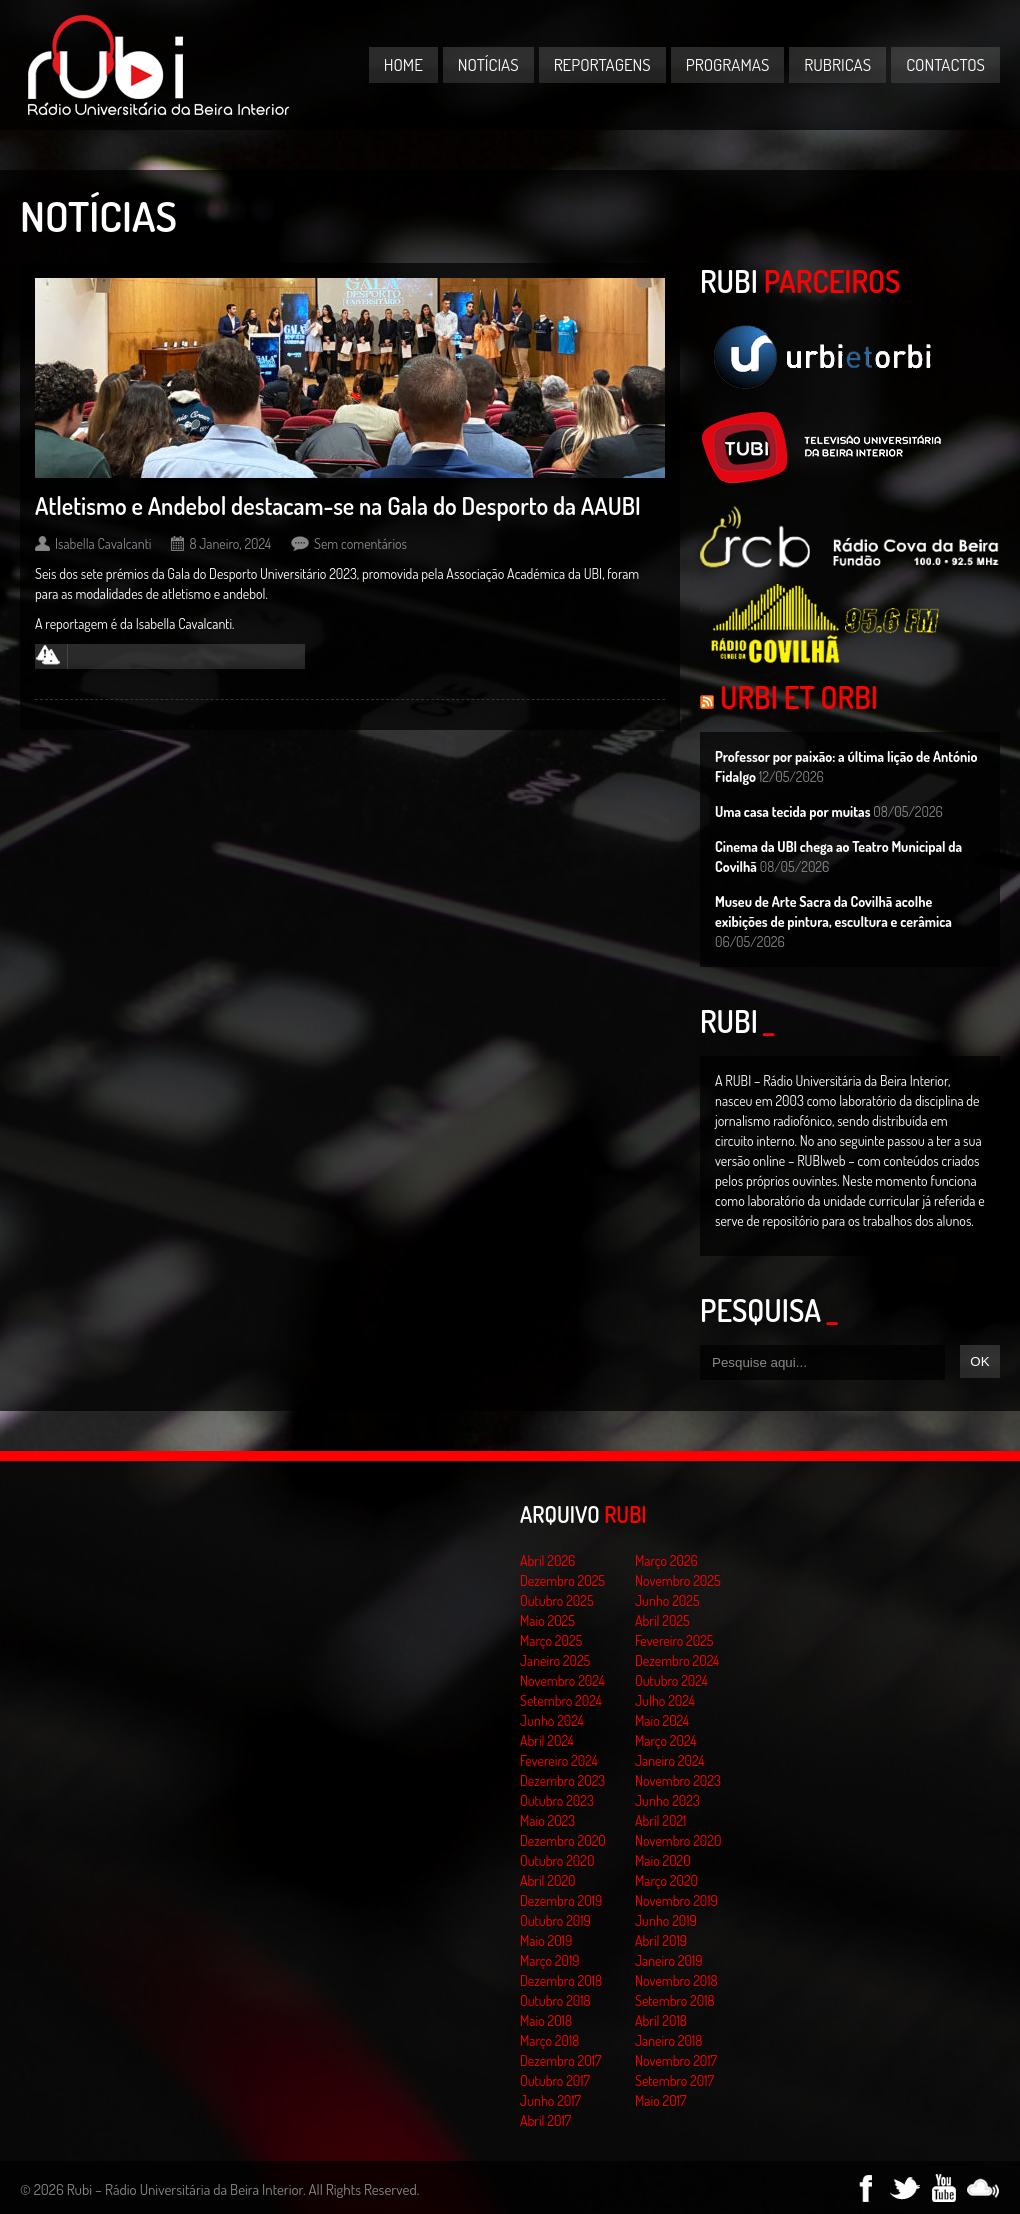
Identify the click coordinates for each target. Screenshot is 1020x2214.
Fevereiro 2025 (674, 1640)
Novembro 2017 (676, 2060)
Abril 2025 (662, 1620)
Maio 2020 (663, 1860)
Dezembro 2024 (677, 1660)
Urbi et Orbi (799, 697)
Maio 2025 (547, 1620)
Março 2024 (665, 1740)
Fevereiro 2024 (559, 1760)
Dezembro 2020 (563, 1840)
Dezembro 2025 (562, 1580)
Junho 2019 (666, 1920)
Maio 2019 (546, 1940)
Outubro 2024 (671, 1680)
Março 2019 (550, 1960)
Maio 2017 (660, 2100)
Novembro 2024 (562, 1680)
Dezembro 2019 (561, 1900)
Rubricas (837, 64)
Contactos (945, 64)
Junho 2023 (667, 1800)
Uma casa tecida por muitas (792, 811)
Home (403, 64)
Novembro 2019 (676, 1900)
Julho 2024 (665, 1700)
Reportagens (602, 64)
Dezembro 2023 (562, 1780)
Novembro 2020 (678, 1840)
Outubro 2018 (555, 2000)
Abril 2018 (661, 2020)
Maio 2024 (662, 1720)
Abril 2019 (661, 1940)
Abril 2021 (660, 1820)
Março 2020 (666, 1880)
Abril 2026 (547, 1560)
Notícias (488, 64)
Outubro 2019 (555, 1920)
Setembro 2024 (561, 1700)
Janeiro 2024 (669, 1760)
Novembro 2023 (678, 1780)
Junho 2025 (667, 1600)
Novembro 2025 (678, 1580)
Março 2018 (549, 2040)
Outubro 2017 (555, 2080)
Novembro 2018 (676, 1980)
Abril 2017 (545, 2120)
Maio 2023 (547, 1820)
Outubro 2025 (557, 1600)
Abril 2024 (547, 1740)
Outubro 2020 (557, 1860)
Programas (728, 64)
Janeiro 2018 (668, 2040)
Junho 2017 (550, 2100)
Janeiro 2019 (668, 1960)
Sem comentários (360, 543)
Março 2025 (551, 1640)
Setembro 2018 (675, 2000)
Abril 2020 (548, 1880)
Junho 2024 (552, 1720)
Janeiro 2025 (555, 1660)
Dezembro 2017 (560, 2060)
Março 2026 (666, 1560)
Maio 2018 (546, 2020)
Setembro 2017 (674, 2080)
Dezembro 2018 (561, 1980)
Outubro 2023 (557, 1800)
